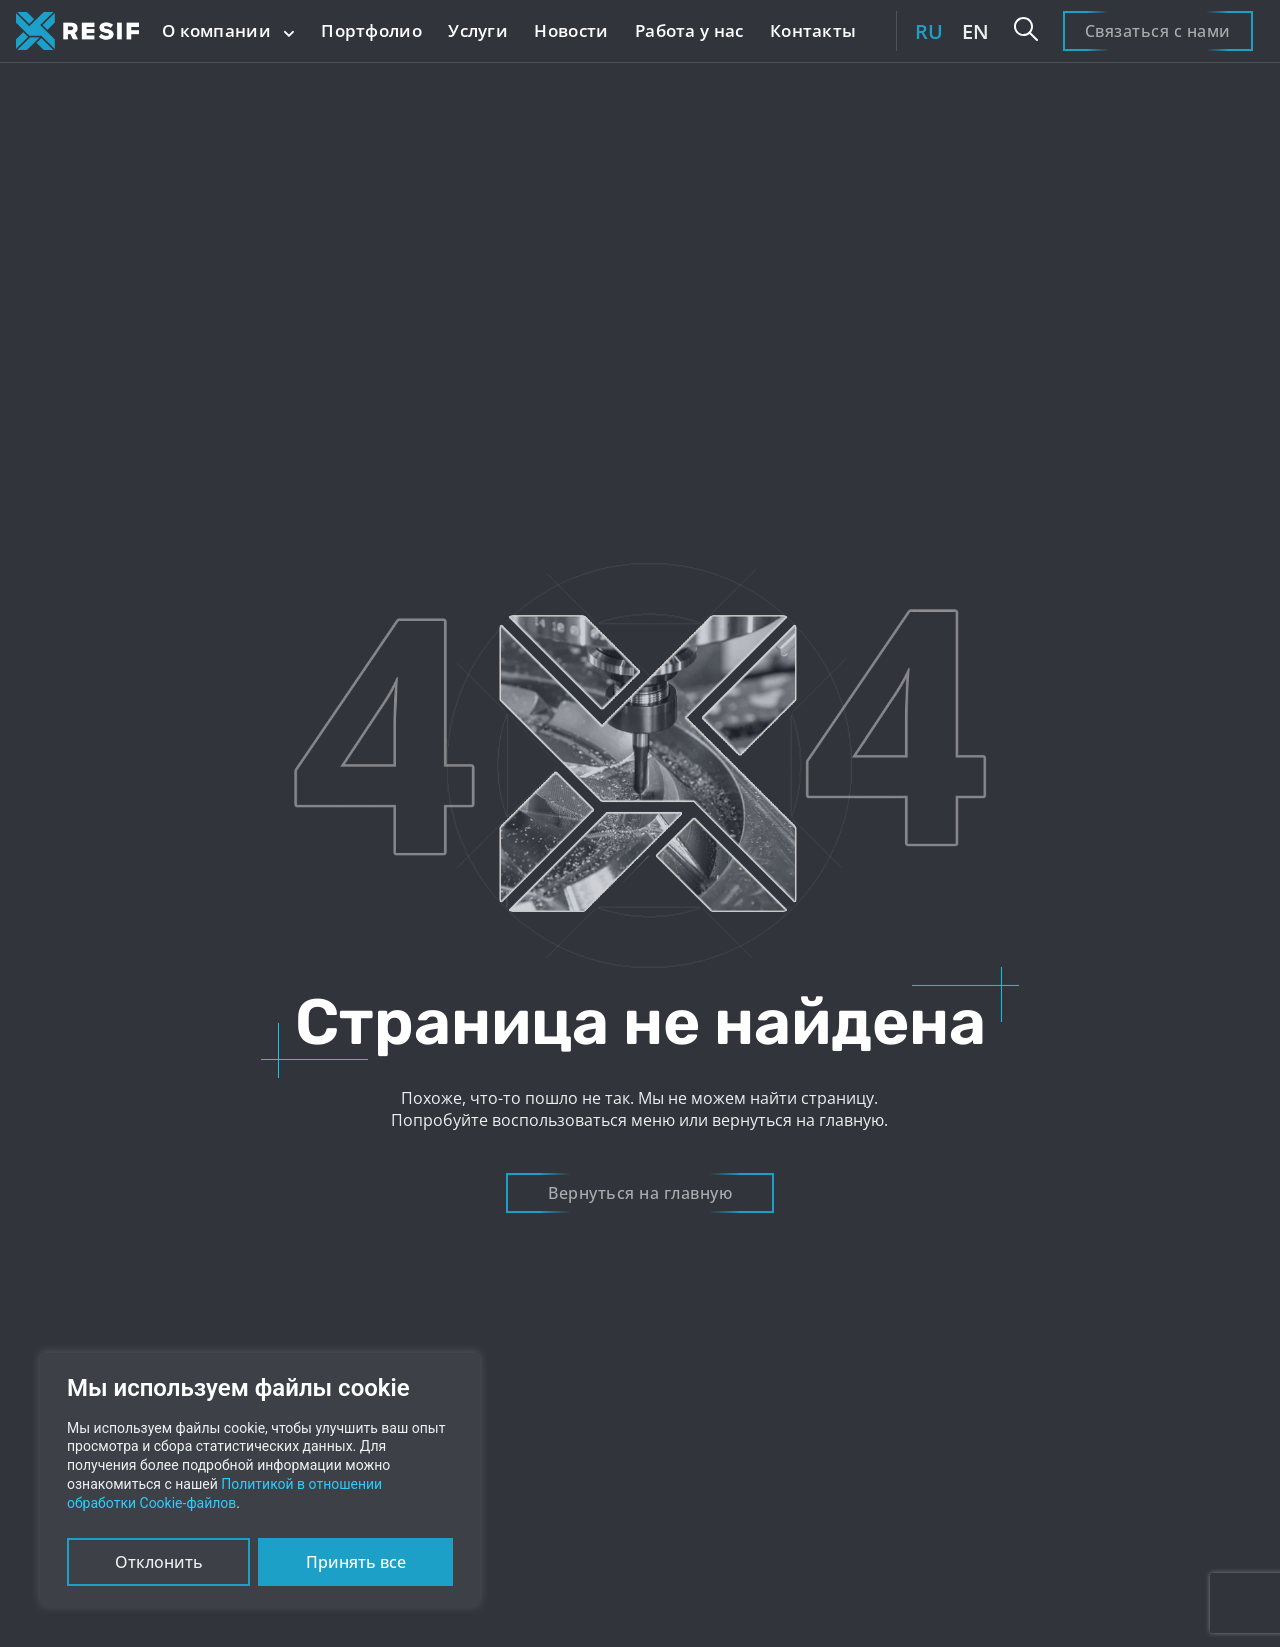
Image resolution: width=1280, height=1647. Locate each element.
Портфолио (371, 30)
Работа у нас (689, 30)
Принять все (356, 1562)
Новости (571, 30)
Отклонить (159, 1562)
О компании (228, 30)
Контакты (813, 30)
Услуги (478, 30)
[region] (260, 1480)
